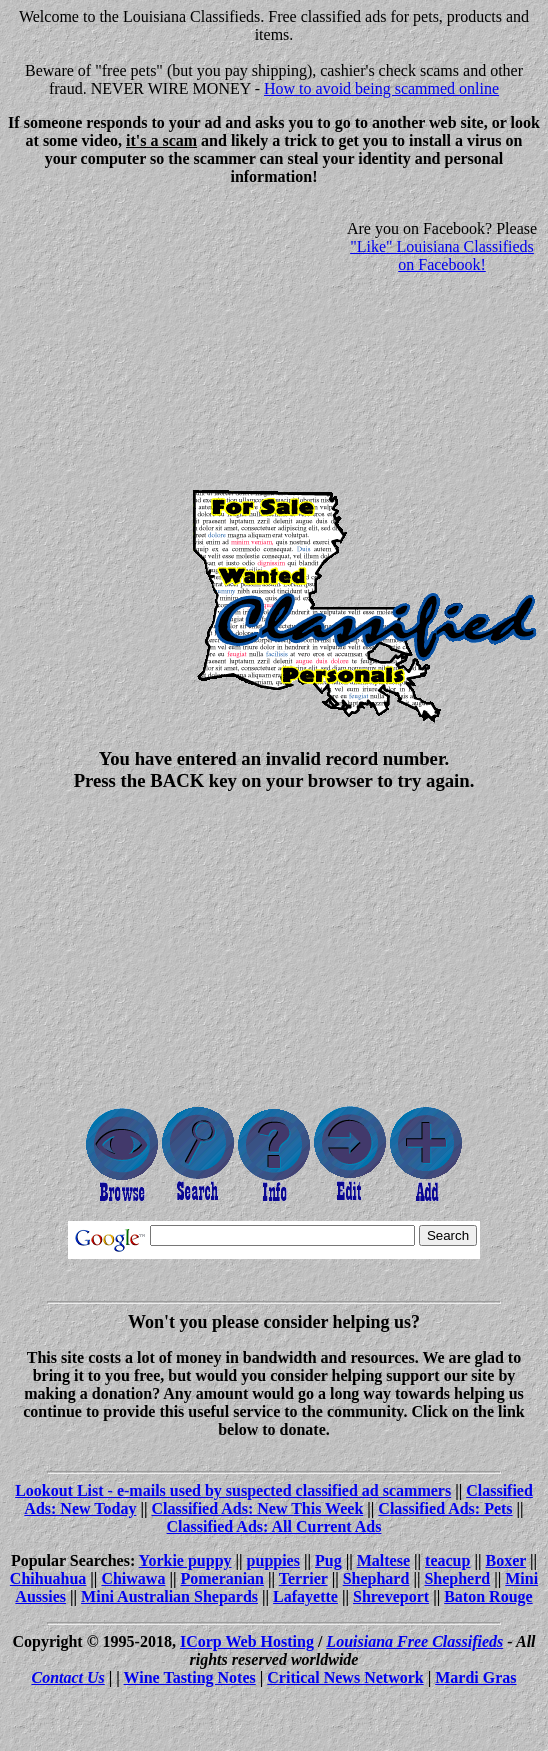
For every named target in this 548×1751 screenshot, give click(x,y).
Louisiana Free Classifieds (414, 1641)
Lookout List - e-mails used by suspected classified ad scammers (233, 1490)
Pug (328, 1560)
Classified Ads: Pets (445, 1508)
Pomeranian (222, 1578)
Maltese (383, 1560)
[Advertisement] (176, 342)
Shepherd (457, 1578)
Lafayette (305, 1596)
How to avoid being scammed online (381, 88)
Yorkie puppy (185, 1560)
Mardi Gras (475, 1677)
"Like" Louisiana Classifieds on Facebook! (442, 255)
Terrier (303, 1578)
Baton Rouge (488, 1596)
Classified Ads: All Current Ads (274, 1526)
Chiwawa (133, 1578)
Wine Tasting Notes (190, 1677)
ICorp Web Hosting (247, 1641)
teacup (447, 1560)
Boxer (505, 1560)
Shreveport (391, 1596)
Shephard (376, 1578)
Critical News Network (345, 1677)
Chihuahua (48, 1578)
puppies (273, 1560)
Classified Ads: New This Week (257, 1508)
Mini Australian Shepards (169, 1596)
